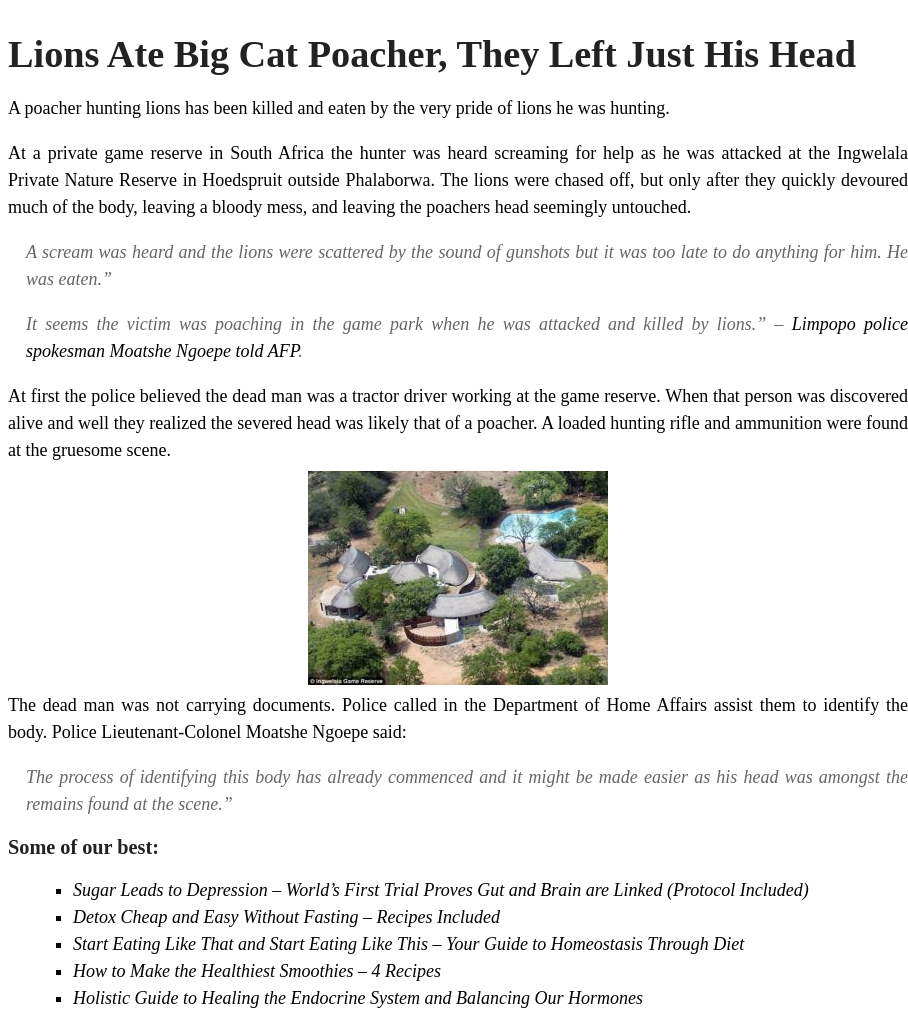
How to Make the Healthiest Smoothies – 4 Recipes (257, 971)
